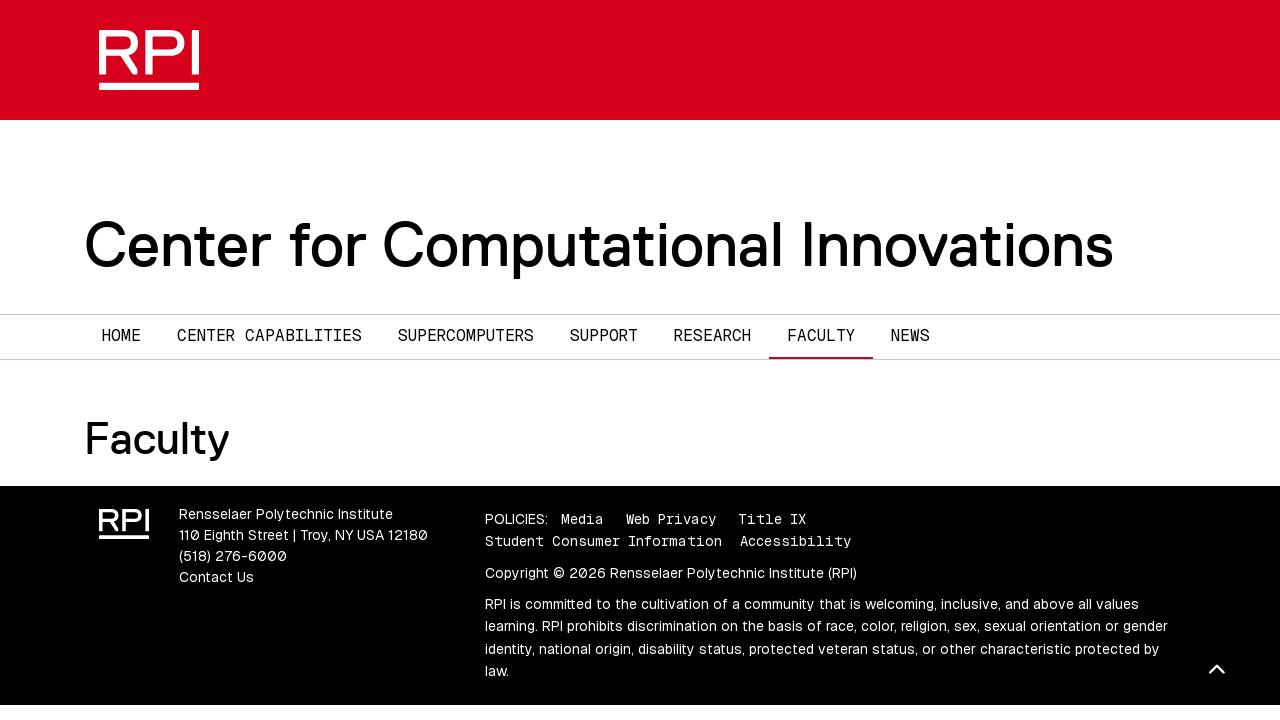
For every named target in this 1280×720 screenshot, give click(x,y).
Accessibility (795, 541)
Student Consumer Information (603, 541)
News (910, 335)
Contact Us (216, 577)
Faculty (821, 335)
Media (582, 519)
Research (712, 335)
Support (604, 335)
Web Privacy (671, 519)
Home (121, 335)
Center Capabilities (269, 335)
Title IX (772, 519)
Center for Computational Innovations (599, 244)
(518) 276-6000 (233, 556)
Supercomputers (466, 335)
